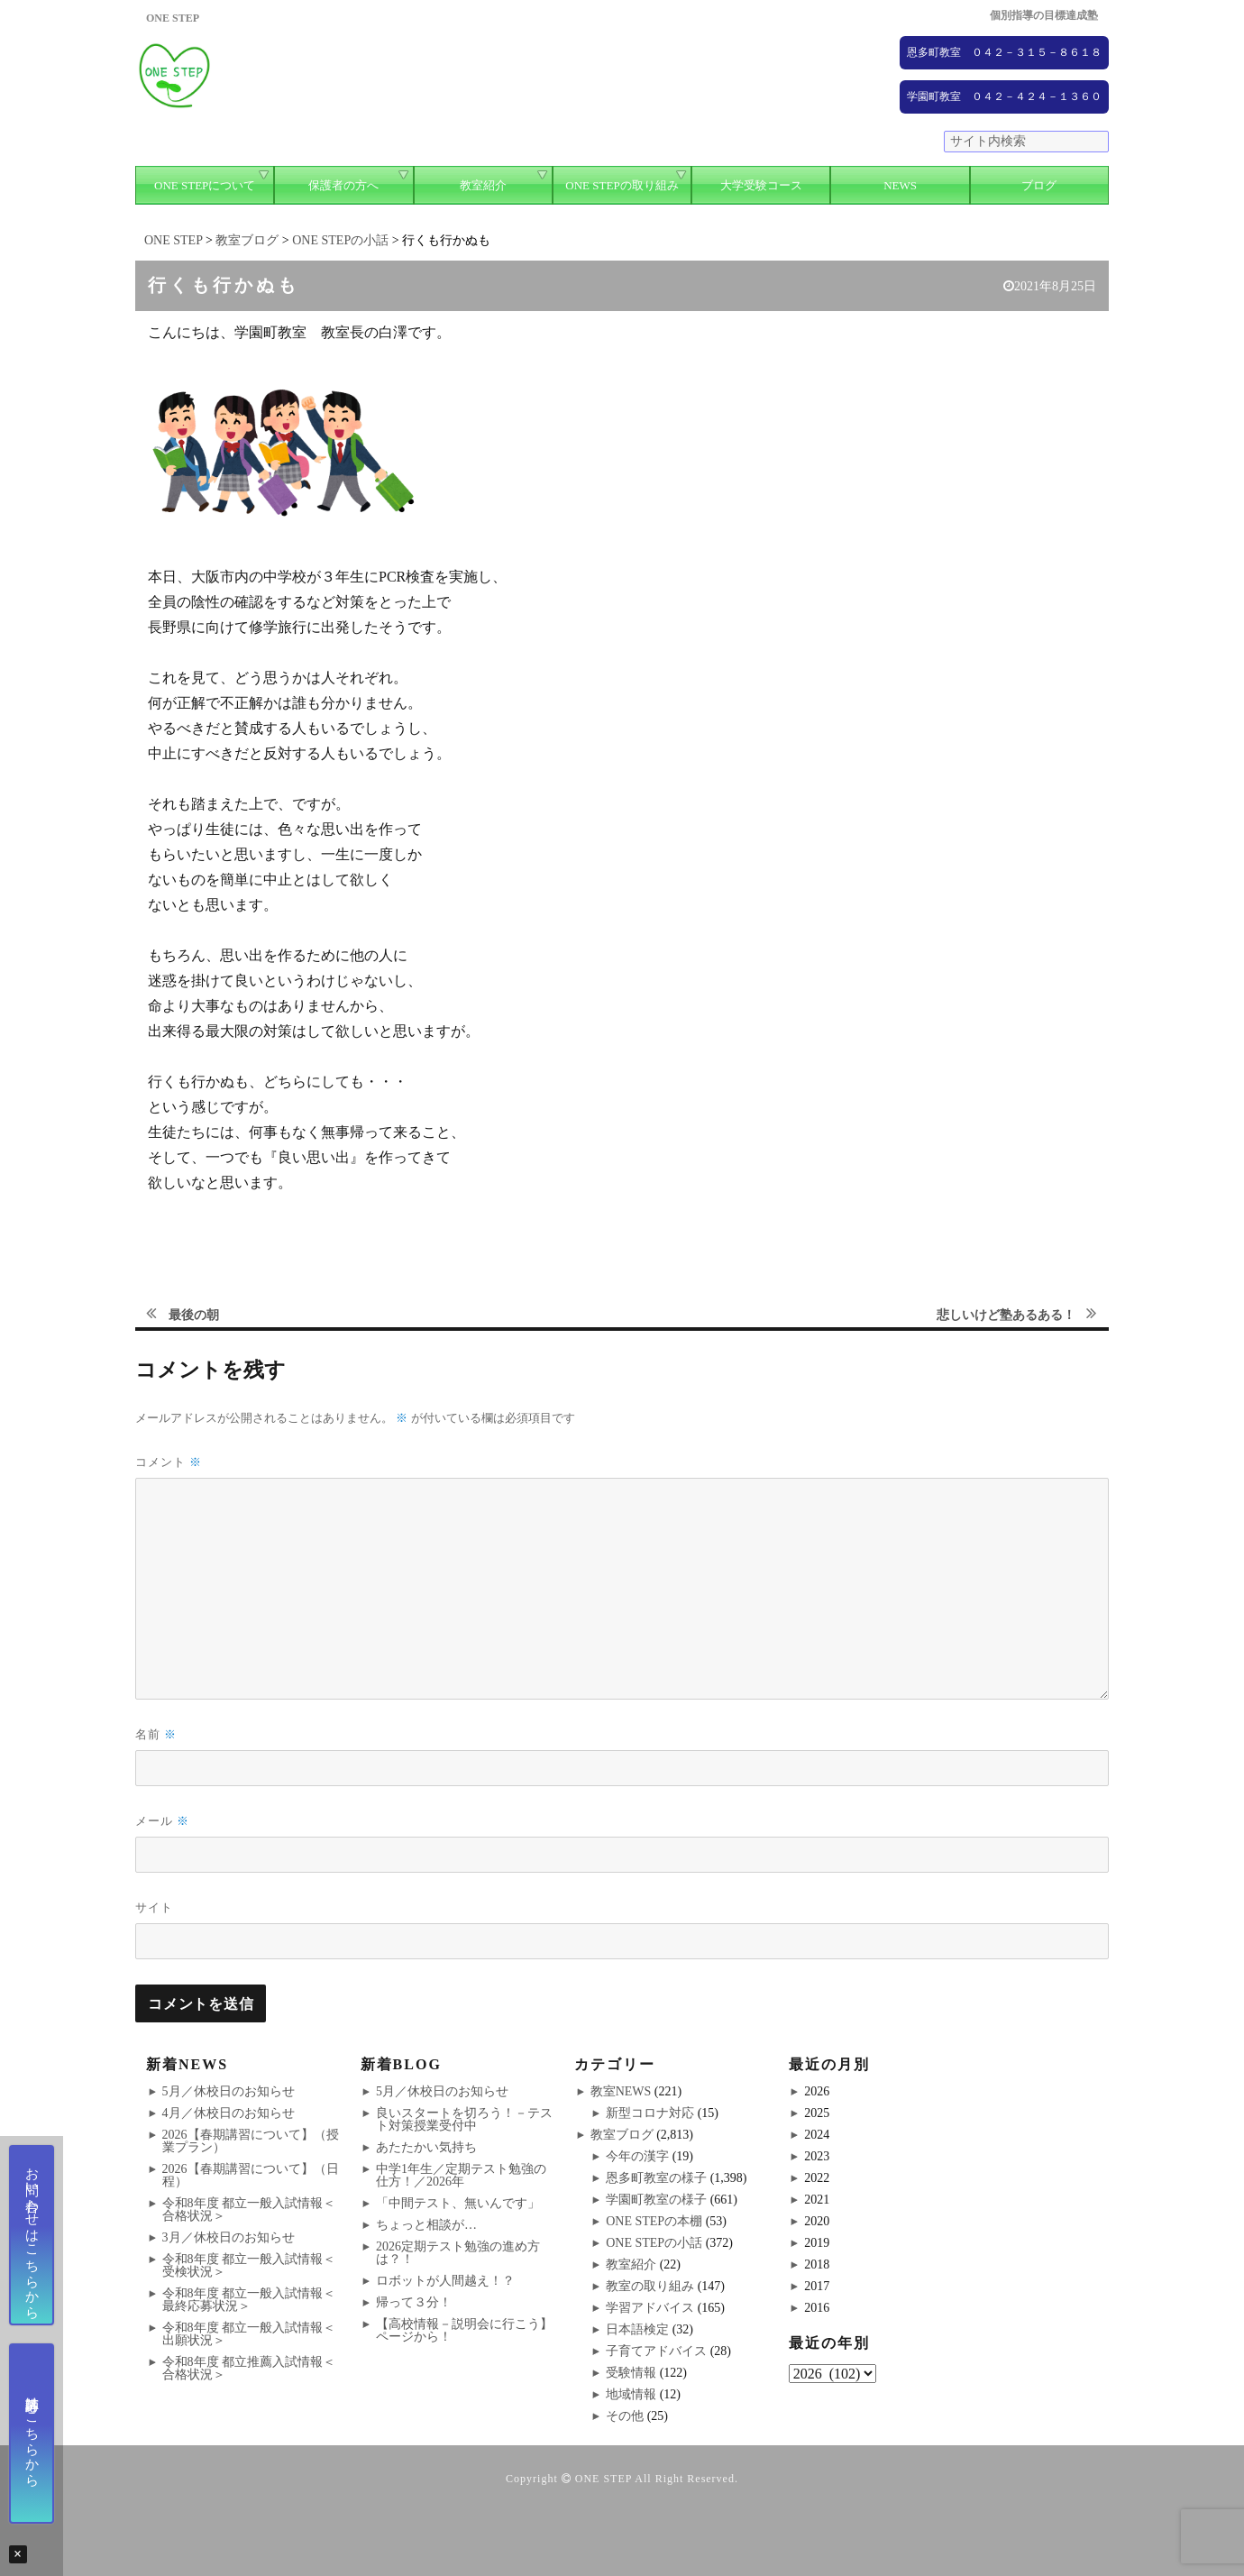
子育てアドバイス (656, 2351)
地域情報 (631, 2394)
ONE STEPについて (204, 185)
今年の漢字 (637, 2156)
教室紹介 (483, 185)
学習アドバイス (650, 2308)
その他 (625, 2416)
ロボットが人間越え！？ (445, 2280)
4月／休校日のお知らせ (228, 2113)
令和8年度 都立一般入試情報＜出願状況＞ (249, 2334)
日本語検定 (637, 2329)
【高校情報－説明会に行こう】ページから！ (464, 2330)
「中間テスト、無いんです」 (458, 2203)
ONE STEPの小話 (654, 2243)
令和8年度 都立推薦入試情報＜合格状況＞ (249, 2368)
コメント (168, 1462)
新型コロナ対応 (650, 2113)
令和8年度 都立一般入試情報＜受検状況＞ (249, 2265)
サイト (154, 1907)
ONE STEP (603, 2478)
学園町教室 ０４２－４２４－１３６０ (1004, 96)
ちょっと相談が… (426, 2225)
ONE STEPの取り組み (621, 185)
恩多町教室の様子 (656, 2178)
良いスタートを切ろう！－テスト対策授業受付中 (464, 2119)
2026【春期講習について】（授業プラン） (250, 2141)
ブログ (1038, 185)
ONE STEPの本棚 (654, 2221)
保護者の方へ (343, 185)
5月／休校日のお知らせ (228, 2091)
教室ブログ (622, 2134)
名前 (156, 1734)
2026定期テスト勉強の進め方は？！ (458, 2253)
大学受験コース (761, 185)
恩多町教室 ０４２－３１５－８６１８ (1004, 52)
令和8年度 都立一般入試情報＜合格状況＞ (249, 2209)
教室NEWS (621, 2091)
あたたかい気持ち (426, 2147)
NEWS (900, 185)
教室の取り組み (650, 2286)
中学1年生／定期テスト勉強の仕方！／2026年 (461, 2175)
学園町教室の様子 (656, 2199)
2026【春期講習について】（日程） (250, 2175)
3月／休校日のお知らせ (228, 2237)
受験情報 (631, 2372)
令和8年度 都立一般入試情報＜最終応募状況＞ (249, 2300)
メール (162, 1821)
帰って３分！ (414, 2302)
